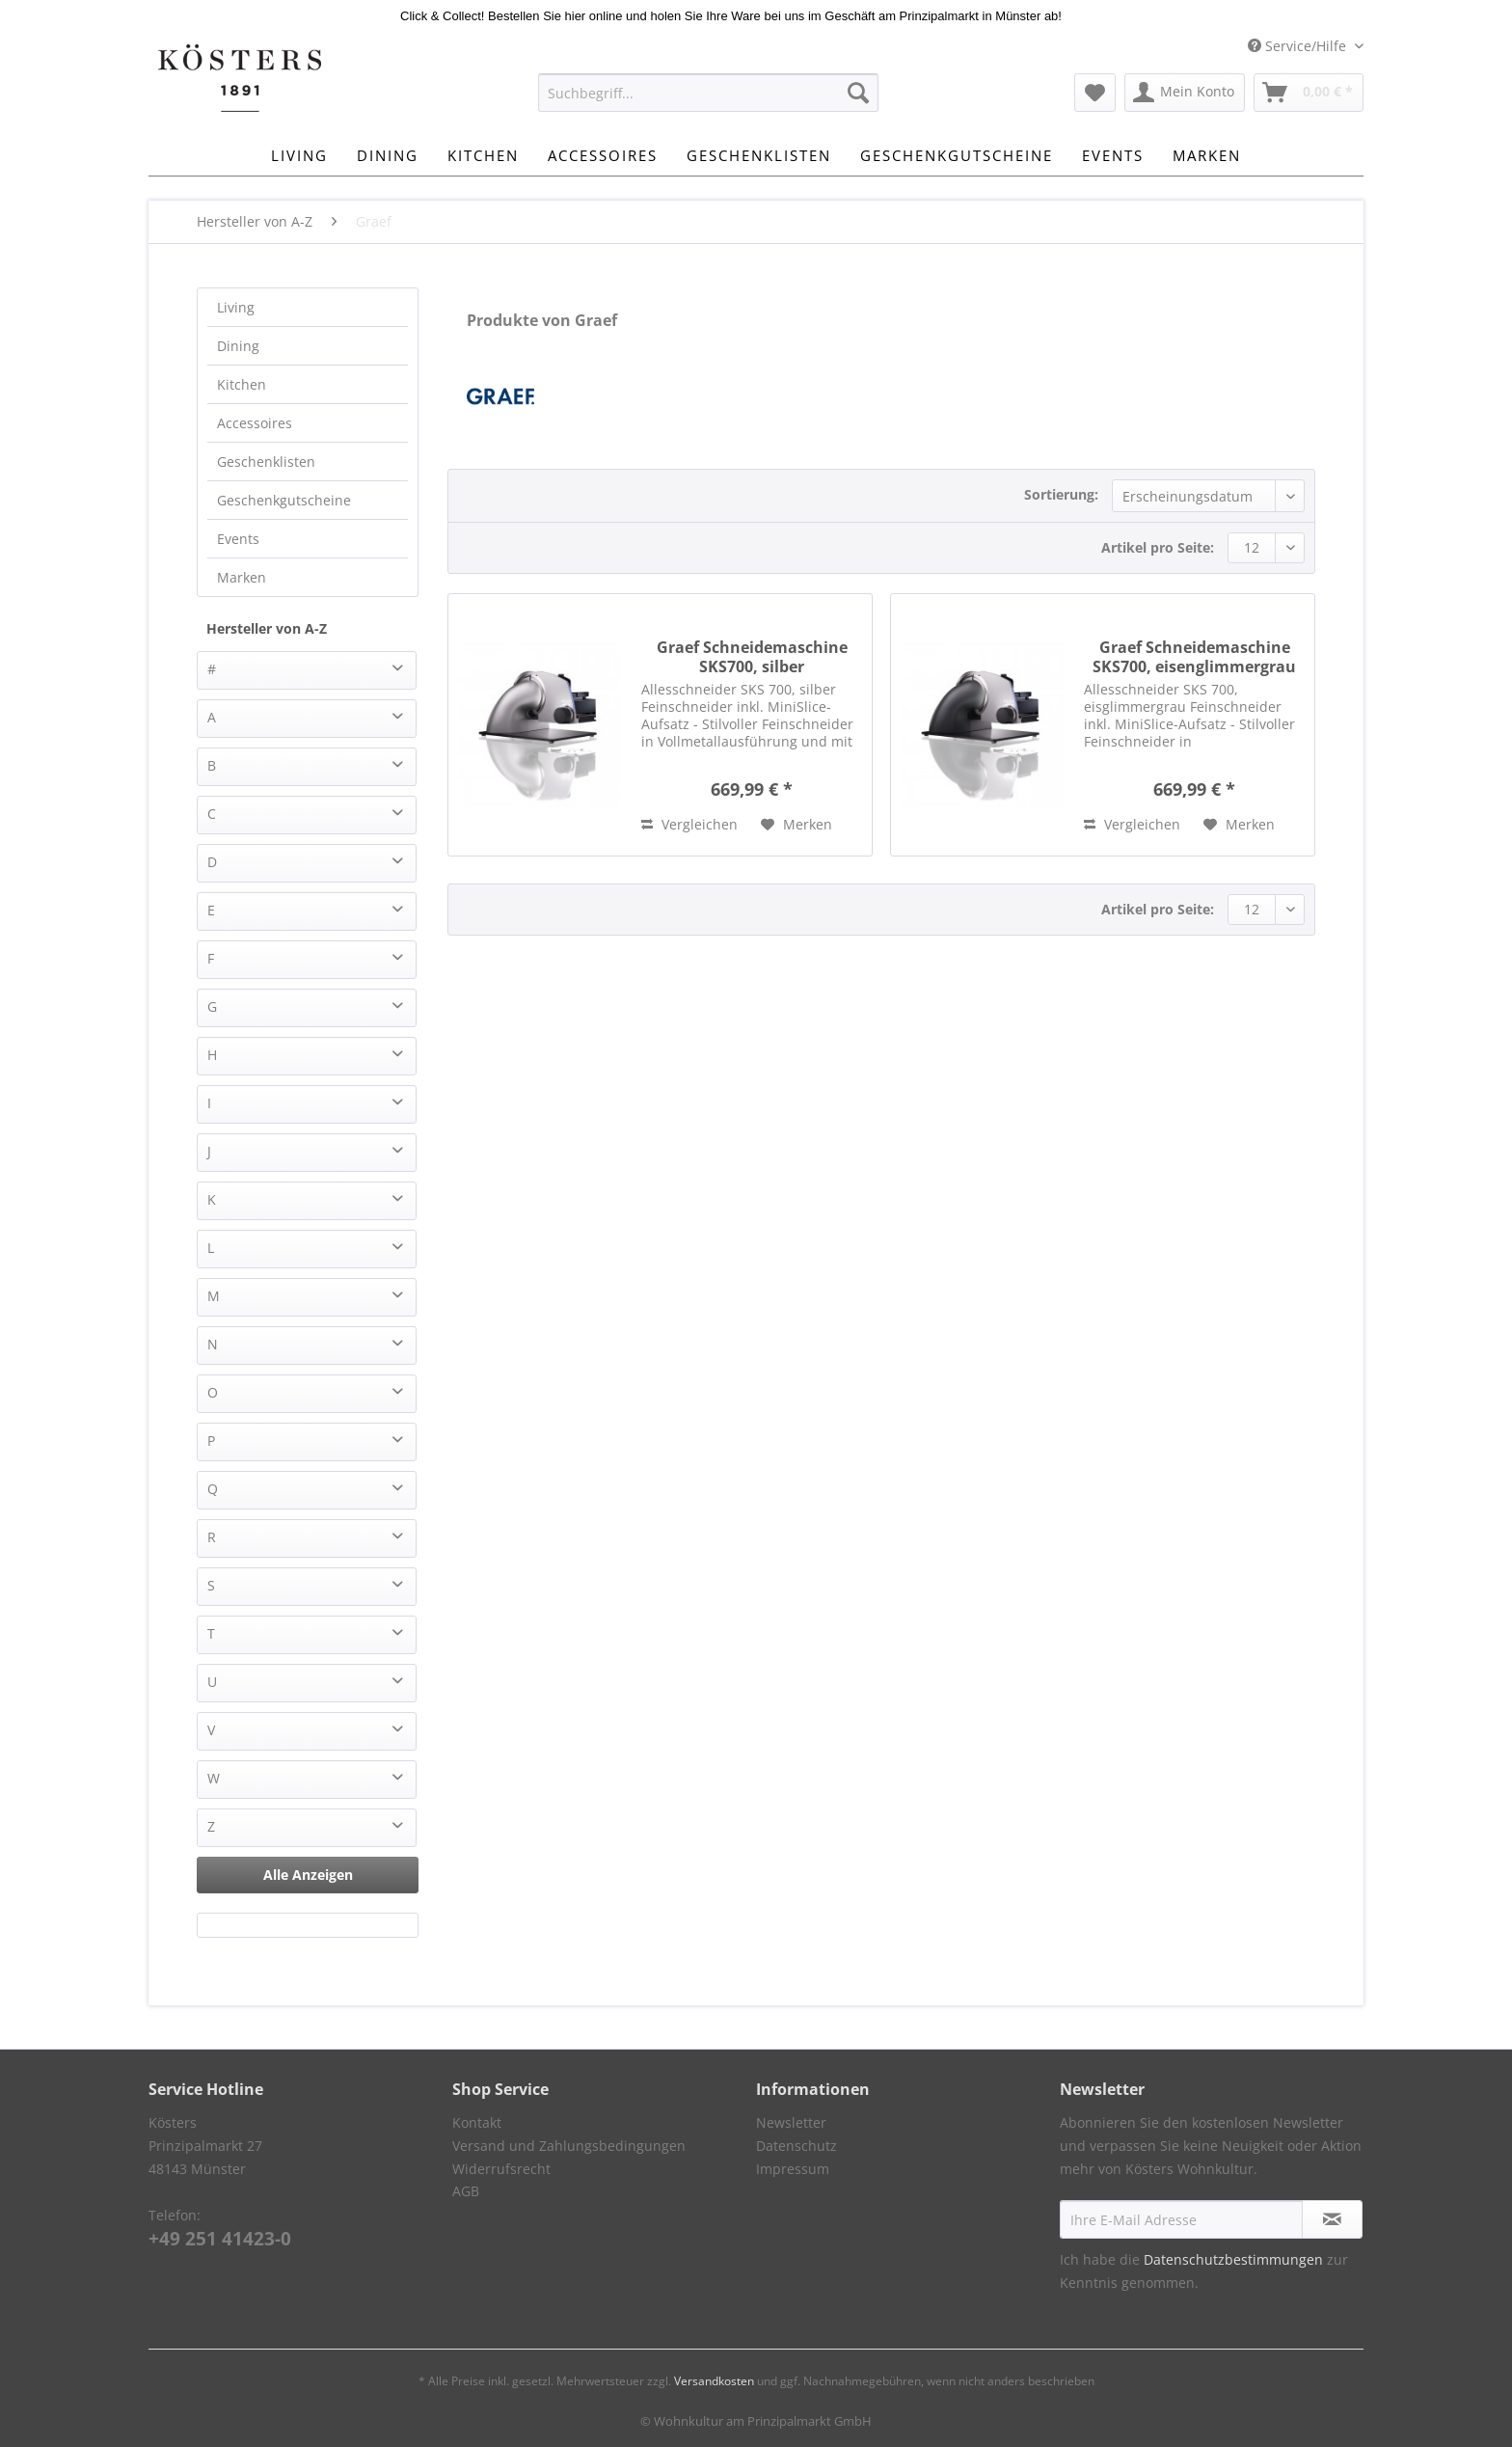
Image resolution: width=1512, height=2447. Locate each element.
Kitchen (241, 384)
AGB (465, 2191)
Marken (241, 577)
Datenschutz (796, 2145)
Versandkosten (714, 2381)
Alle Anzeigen (308, 1874)
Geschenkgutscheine (284, 500)
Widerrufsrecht (501, 2169)
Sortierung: (1061, 494)
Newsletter (791, 2122)
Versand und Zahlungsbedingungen (569, 2145)
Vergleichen (689, 824)
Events (238, 539)
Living (236, 307)
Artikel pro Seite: (1157, 547)
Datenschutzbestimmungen (1233, 2259)
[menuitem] (708, 101)
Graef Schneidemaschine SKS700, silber (752, 657)
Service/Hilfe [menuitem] (1299, 46)
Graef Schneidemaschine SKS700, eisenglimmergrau (1194, 657)
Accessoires (254, 423)
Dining (238, 346)
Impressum (792, 2169)
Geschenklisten (266, 461)
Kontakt (476, 2122)
